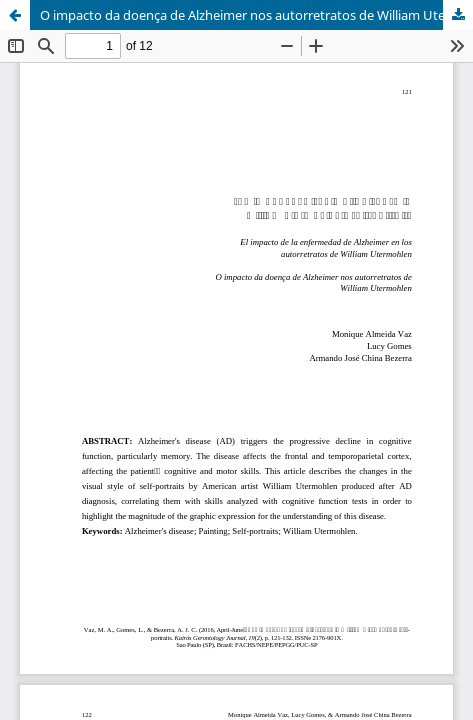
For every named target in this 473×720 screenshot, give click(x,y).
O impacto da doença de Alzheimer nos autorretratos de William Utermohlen (256, 15)
